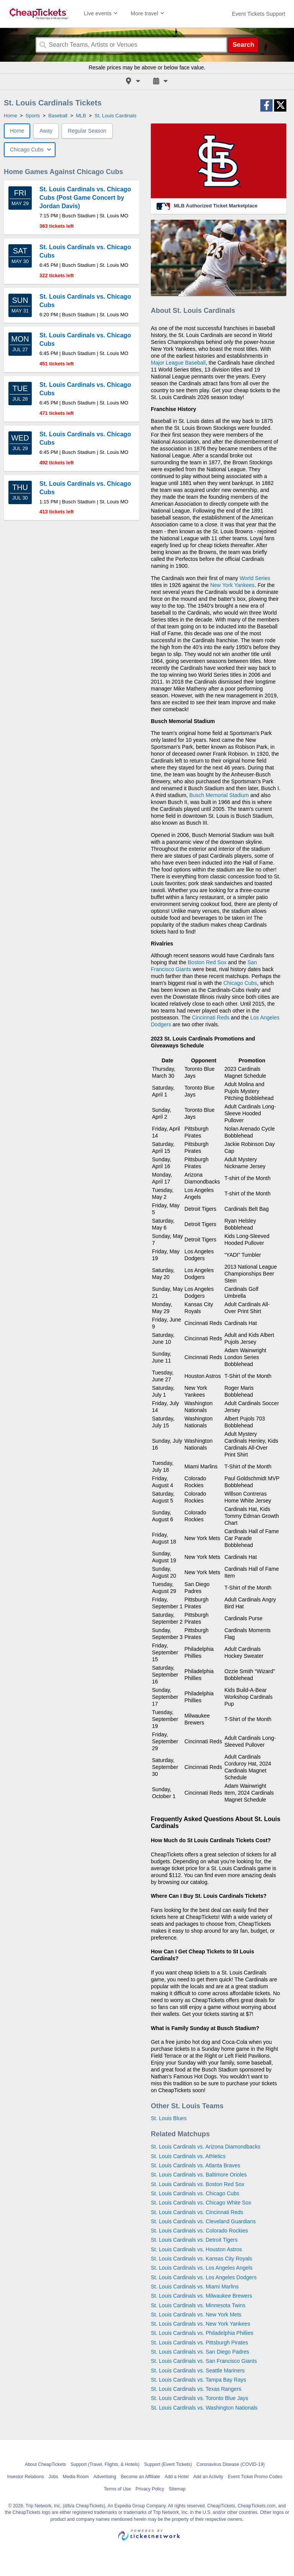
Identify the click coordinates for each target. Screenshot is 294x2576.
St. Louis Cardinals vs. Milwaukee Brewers (201, 2296)
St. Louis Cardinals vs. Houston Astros (196, 2249)
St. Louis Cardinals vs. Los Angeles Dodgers (203, 2277)
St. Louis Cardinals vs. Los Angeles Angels (201, 2268)
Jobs (53, 2476)
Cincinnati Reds (210, 1017)
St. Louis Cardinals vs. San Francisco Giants (204, 2361)
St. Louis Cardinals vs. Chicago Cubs (195, 2193)
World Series (255, 578)
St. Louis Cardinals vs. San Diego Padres (200, 2352)
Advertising (104, 2476)
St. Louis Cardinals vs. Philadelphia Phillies (202, 2333)
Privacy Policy (150, 2489)
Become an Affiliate (140, 2476)
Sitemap (177, 2489)
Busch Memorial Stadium (219, 795)
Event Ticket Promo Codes (255, 2476)
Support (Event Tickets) (168, 2464)
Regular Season (87, 131)
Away (45, 131)
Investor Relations (25, 2476)
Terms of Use (117, 2489)
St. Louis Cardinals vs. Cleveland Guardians (203, 2221)
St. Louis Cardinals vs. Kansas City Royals (201, 2258)
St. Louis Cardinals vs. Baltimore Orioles (199, 2175)
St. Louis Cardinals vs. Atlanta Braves (195, 2165)
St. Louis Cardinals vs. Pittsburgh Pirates (199, 2342)
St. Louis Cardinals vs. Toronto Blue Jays (199, 2398)
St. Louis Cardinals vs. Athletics (188, 2156)
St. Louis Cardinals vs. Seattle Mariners (198, 2370)
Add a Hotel (177, 2476)
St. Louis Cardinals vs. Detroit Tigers (194, 2240)
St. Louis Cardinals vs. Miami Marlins (195, 2286)
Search (243, 44)
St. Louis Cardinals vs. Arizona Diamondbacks (205, 2147)
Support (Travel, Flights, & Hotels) (104, 2464)
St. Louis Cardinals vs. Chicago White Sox (201, 2203)
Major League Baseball (178, 363)
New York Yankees (232, 585)
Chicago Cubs (240, 983)
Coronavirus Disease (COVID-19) (230, 2464)
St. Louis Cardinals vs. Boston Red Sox (197, 2184)
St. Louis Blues (168, 2118)
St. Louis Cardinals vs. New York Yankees (200, 2324)
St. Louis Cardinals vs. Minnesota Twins (198, 2305)
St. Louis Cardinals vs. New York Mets (196, 2314)
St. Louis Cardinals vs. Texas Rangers (196, 2389)
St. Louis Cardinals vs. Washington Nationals (204, 2408)
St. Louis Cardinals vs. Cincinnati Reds (197, 2212)
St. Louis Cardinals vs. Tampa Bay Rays (198, 2380)
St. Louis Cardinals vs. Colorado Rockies (199, 2230)
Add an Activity (208, 2476)
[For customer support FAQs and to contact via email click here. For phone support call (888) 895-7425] (258, 14)
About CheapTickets (45, 2464)
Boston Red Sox (207, 962)
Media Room (76, 2476)
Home (17, 131)
